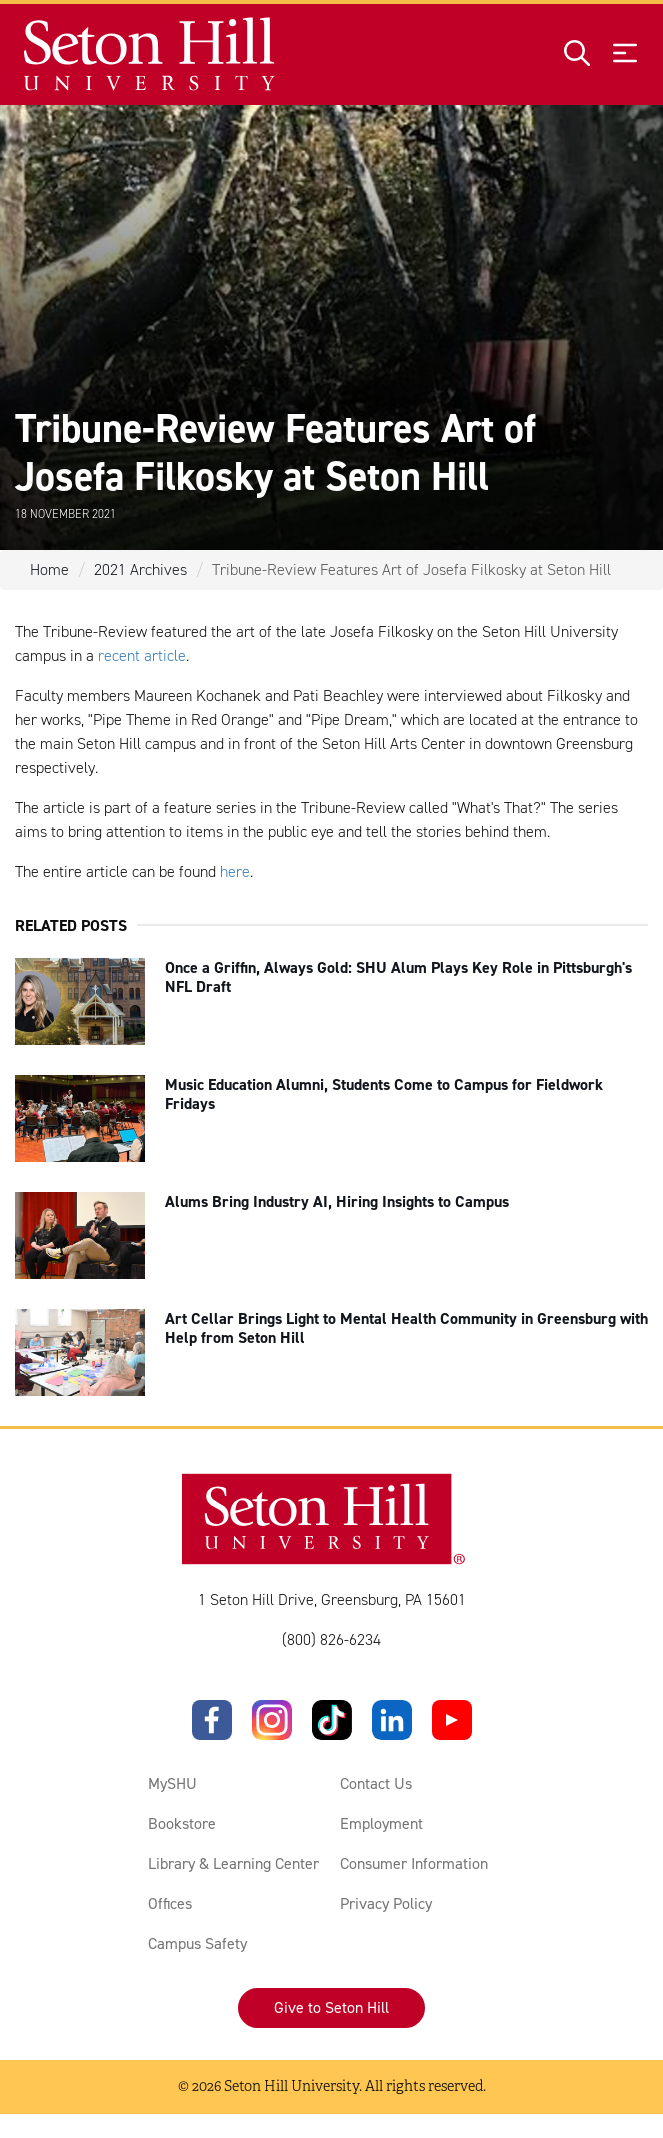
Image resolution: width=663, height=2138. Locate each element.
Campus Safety (197, 1943)
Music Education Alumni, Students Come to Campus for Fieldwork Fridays (384, 1094)
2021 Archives (140, 569)
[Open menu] (625, 54)
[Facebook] (212, 1720)
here (235, 871)
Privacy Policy (386, 1903)
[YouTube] (452, 1720)
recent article (142, 655)
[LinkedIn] (392, 1720)
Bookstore (182, 1823)
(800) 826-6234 (331, 1639)
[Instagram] (272, 1720)
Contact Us (376, 1783)
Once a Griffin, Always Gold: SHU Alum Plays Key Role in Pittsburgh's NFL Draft (398, 977)
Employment (381, 1823)
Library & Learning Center (233, 1863)
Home (49, 569)
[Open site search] (577, 54)
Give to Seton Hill (331, 2007)
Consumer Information (414, 1863)
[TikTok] (332, 1720)
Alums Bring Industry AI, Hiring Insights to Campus (337, 1201)
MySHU (172, 1783)
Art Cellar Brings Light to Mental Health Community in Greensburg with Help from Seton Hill (406, 1328)
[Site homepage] (150, 54)
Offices (170, 1903)
